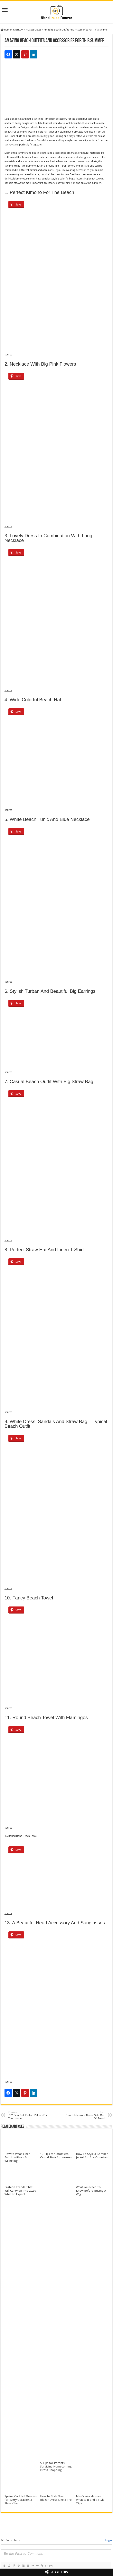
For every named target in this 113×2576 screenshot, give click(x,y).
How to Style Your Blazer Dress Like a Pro (56, 2498)
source (8, 354)
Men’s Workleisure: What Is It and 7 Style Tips (90, 2499)
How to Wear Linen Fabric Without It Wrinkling (17, 2157)
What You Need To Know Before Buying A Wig (91, 2190)
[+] (51, 2565)
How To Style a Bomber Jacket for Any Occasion (92, 2155)
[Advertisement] (56, 89)
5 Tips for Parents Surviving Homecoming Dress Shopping (56, 2466)
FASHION (18, 29)
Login (108, 2540)
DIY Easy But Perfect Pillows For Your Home (28, 2115)
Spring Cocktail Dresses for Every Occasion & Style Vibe (21, 2499)
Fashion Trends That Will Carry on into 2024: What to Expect (20, 2190)
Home (6, 29)
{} (46, 2565)
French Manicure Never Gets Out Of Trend (84, 2115)
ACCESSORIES (33, 29)
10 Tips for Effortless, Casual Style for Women (56, 2155)
